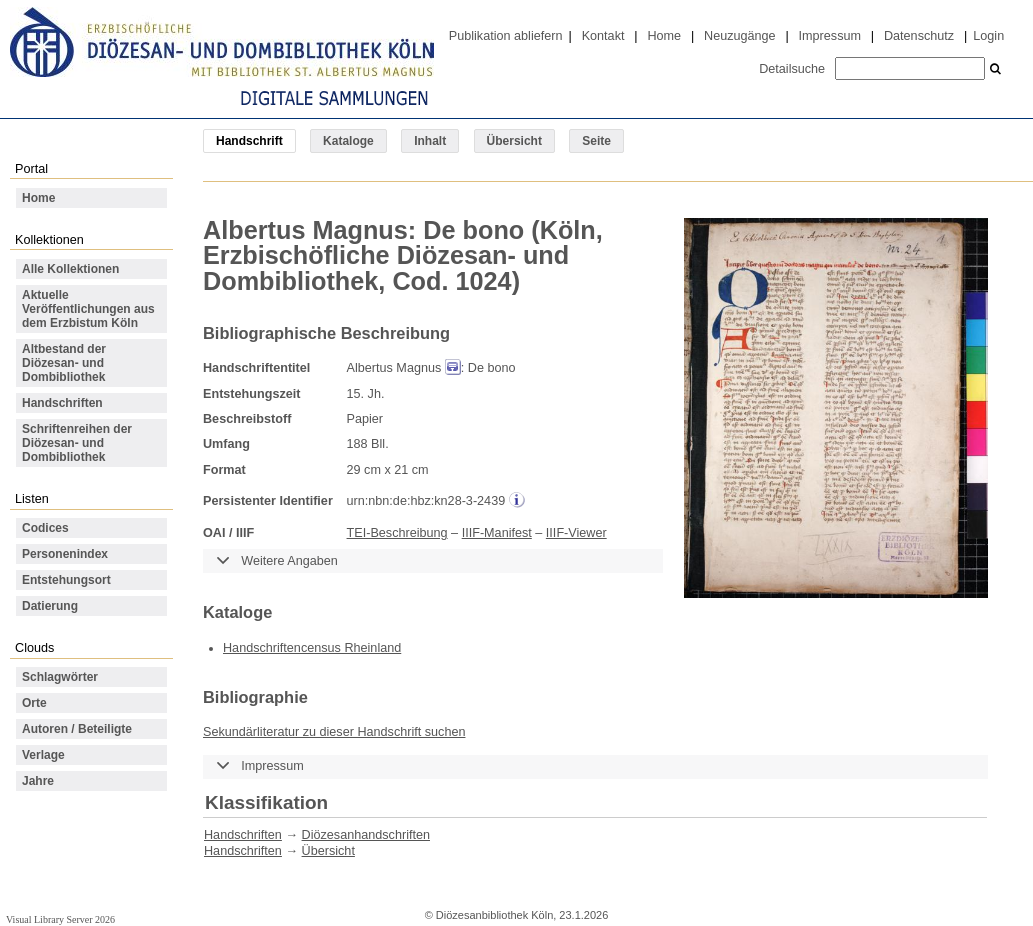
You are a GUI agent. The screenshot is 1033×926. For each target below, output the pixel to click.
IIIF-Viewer (576, 533)
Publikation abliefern (506, 36)
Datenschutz (919, 36)
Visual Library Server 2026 (60, 919)
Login (988, 36)
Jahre (38, 781)
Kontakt (603, 36)
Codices (45, 528)
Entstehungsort (66, 580)
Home (664, 36)
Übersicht (514, 141)
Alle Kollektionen (70, 269)
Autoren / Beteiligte (77, 729)
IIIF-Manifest (497, 533)
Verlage (43, 755)
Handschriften (62, 403)
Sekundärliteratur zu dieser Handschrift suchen (334, 732)
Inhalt (430, 141)
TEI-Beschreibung (397, 533)
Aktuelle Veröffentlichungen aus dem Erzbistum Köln (88, 309)
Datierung (50, 606)
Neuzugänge (740, 36)
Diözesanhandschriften (366, 835)
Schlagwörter (60, 677)
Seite (596, 141)
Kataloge (348, 141)
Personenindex (65, 554)
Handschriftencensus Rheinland (312, 648)
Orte (34, 703)
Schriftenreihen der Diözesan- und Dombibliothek (77, 443)
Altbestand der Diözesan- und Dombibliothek (64, 363)
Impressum (830, 36)
